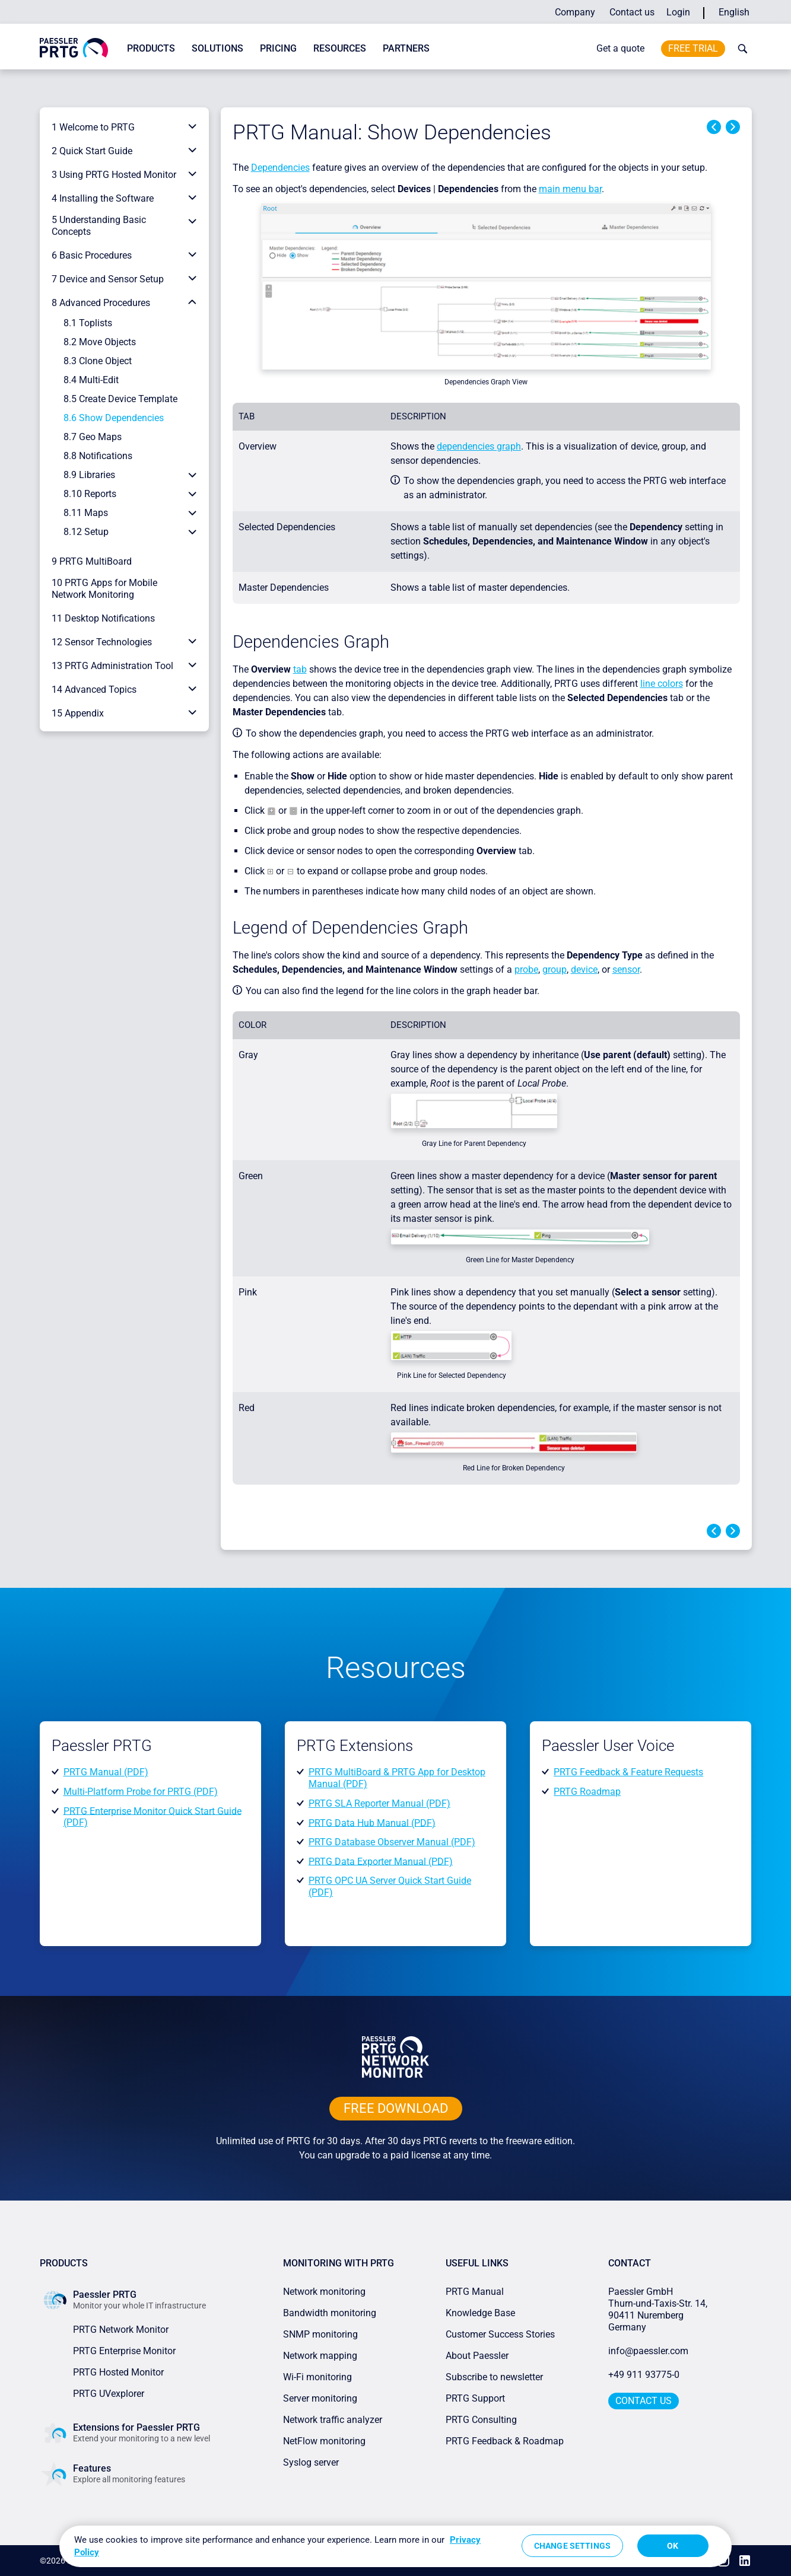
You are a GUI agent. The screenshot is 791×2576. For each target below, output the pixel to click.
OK (672, 2545)
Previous (714, 127)
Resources (339, 48)
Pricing (278, 48)
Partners (406, 48)
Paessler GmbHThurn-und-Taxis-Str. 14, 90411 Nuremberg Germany (659, 2309)
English (734, 12)
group (554, 969)
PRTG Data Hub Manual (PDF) (372, 1822)
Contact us (632, 12)
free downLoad (396, 2108)
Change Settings (572, 2545)
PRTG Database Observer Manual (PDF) (392, 1842)
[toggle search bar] (740, 48)
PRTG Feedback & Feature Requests (628, 1772)
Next (733, 127)
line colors (661, 683)
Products (151, 48)
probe (526, 969)
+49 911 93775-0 (643, 2374)
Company (575, 12)
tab (300, 669)
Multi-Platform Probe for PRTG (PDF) (140, 1791)
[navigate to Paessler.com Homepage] (74, 47)
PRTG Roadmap (587, 1791)
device (584, 969)
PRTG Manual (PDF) (105, 1772)
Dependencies (280, 167)
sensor (626, 969)
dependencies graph (479, 446)
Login (678, 12)
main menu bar (570, 189)
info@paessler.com (648, 2351)
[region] (395, 2546)
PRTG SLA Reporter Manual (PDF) (379, 1803)
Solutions (217, 48)
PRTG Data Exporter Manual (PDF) (381, 1861)
